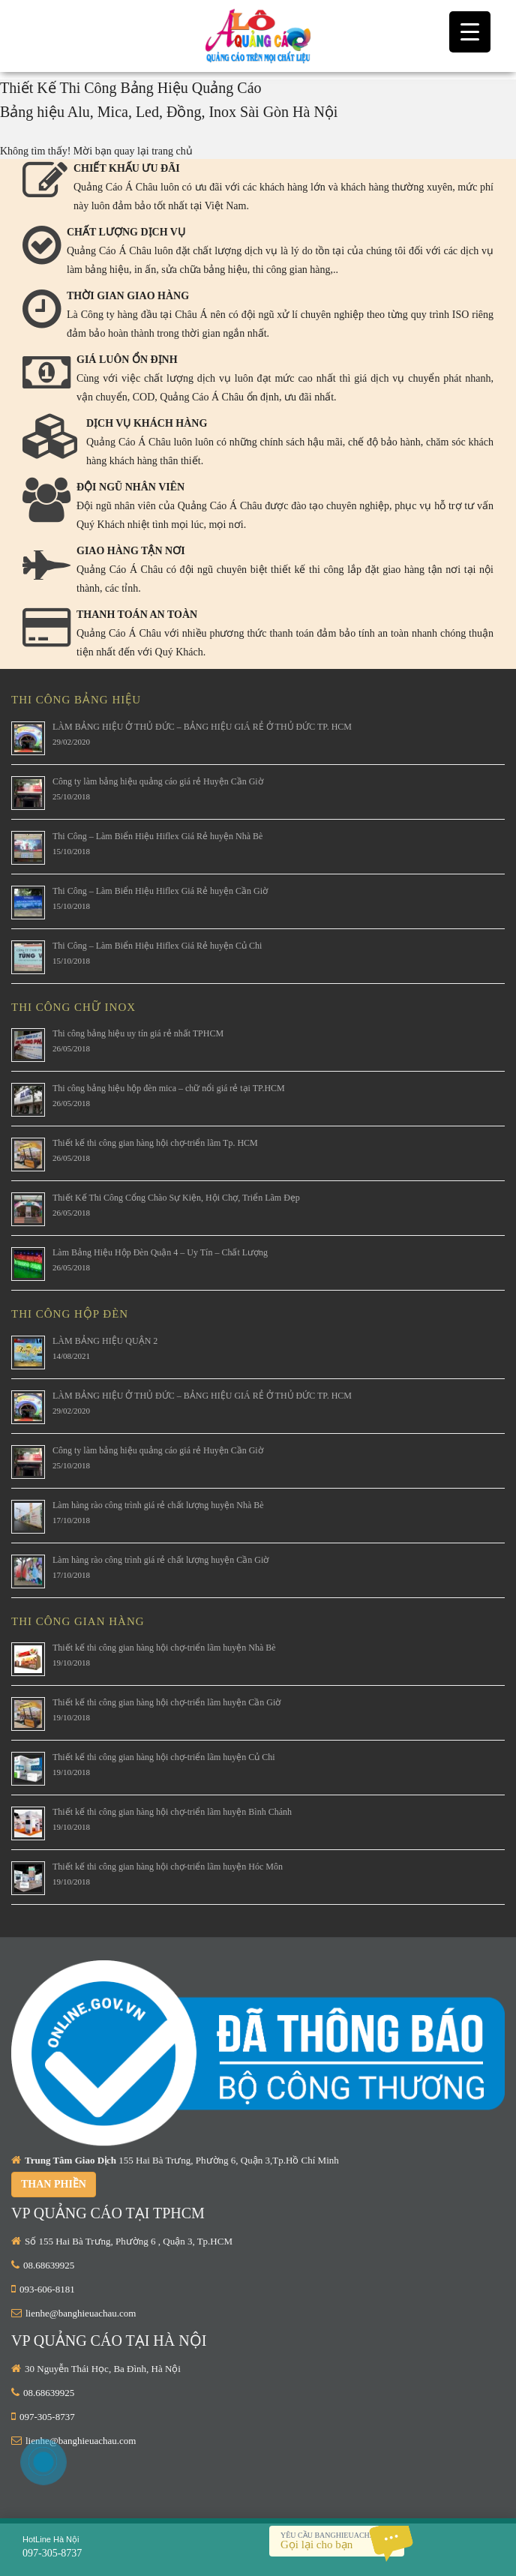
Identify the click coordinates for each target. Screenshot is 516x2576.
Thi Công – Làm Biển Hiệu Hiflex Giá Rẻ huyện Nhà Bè (157, 836)
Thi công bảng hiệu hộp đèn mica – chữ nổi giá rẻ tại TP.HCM (168, 1088)
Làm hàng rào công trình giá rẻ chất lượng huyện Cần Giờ (160, 1560)
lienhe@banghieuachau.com (81, 2313)
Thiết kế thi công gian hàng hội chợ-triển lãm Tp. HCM (155, 1143)
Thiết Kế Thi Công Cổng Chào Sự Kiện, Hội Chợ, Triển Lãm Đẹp (176, 1197)
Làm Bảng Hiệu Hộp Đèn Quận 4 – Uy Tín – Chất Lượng (160, 1252)
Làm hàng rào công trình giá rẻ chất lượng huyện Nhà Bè (158, 1505)
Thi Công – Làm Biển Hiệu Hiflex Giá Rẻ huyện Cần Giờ (160, 891)
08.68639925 (48, 2265)
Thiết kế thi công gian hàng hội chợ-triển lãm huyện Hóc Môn (167, 1866)
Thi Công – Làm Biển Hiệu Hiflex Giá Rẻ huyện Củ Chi (157, 945)
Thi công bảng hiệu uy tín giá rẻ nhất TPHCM (138, 1033)
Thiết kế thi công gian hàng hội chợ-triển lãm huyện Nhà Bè (164, 1647)
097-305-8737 (47, 2416)
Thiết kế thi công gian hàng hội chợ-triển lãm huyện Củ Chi (163, 1757)
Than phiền (53, 2184)
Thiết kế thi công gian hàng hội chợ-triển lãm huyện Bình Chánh (172, 1812)
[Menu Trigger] (469, 31)
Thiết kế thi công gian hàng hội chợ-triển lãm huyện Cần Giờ (166, 1702)
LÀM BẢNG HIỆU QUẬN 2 (105, 1341)
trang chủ (172, 151)
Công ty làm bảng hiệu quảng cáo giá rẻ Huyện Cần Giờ (157, 781)
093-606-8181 (47, 2289)
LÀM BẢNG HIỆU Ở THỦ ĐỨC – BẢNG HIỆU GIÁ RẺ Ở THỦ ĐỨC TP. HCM (202, 726)
